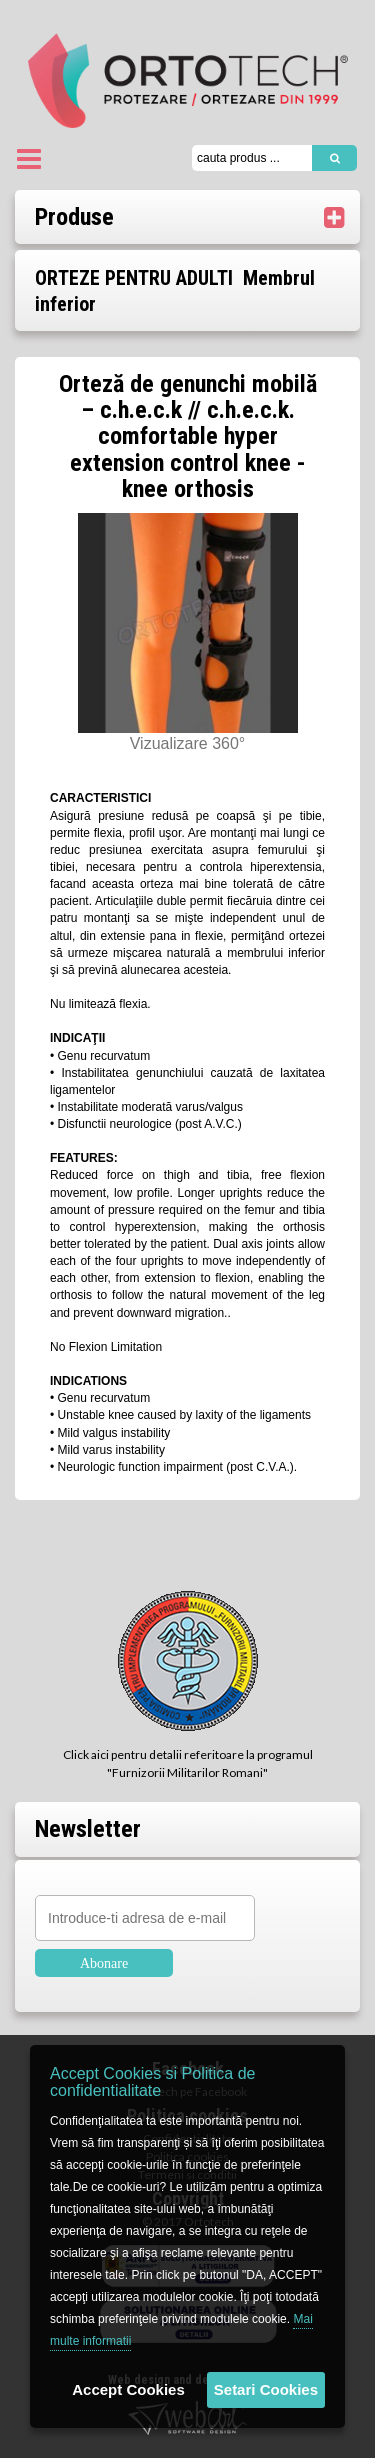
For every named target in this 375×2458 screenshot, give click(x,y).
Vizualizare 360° (188, 743)
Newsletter (88, 1829)
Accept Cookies (128, 2389)
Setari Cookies (266, 2389)
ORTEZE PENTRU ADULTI (134, 278)
